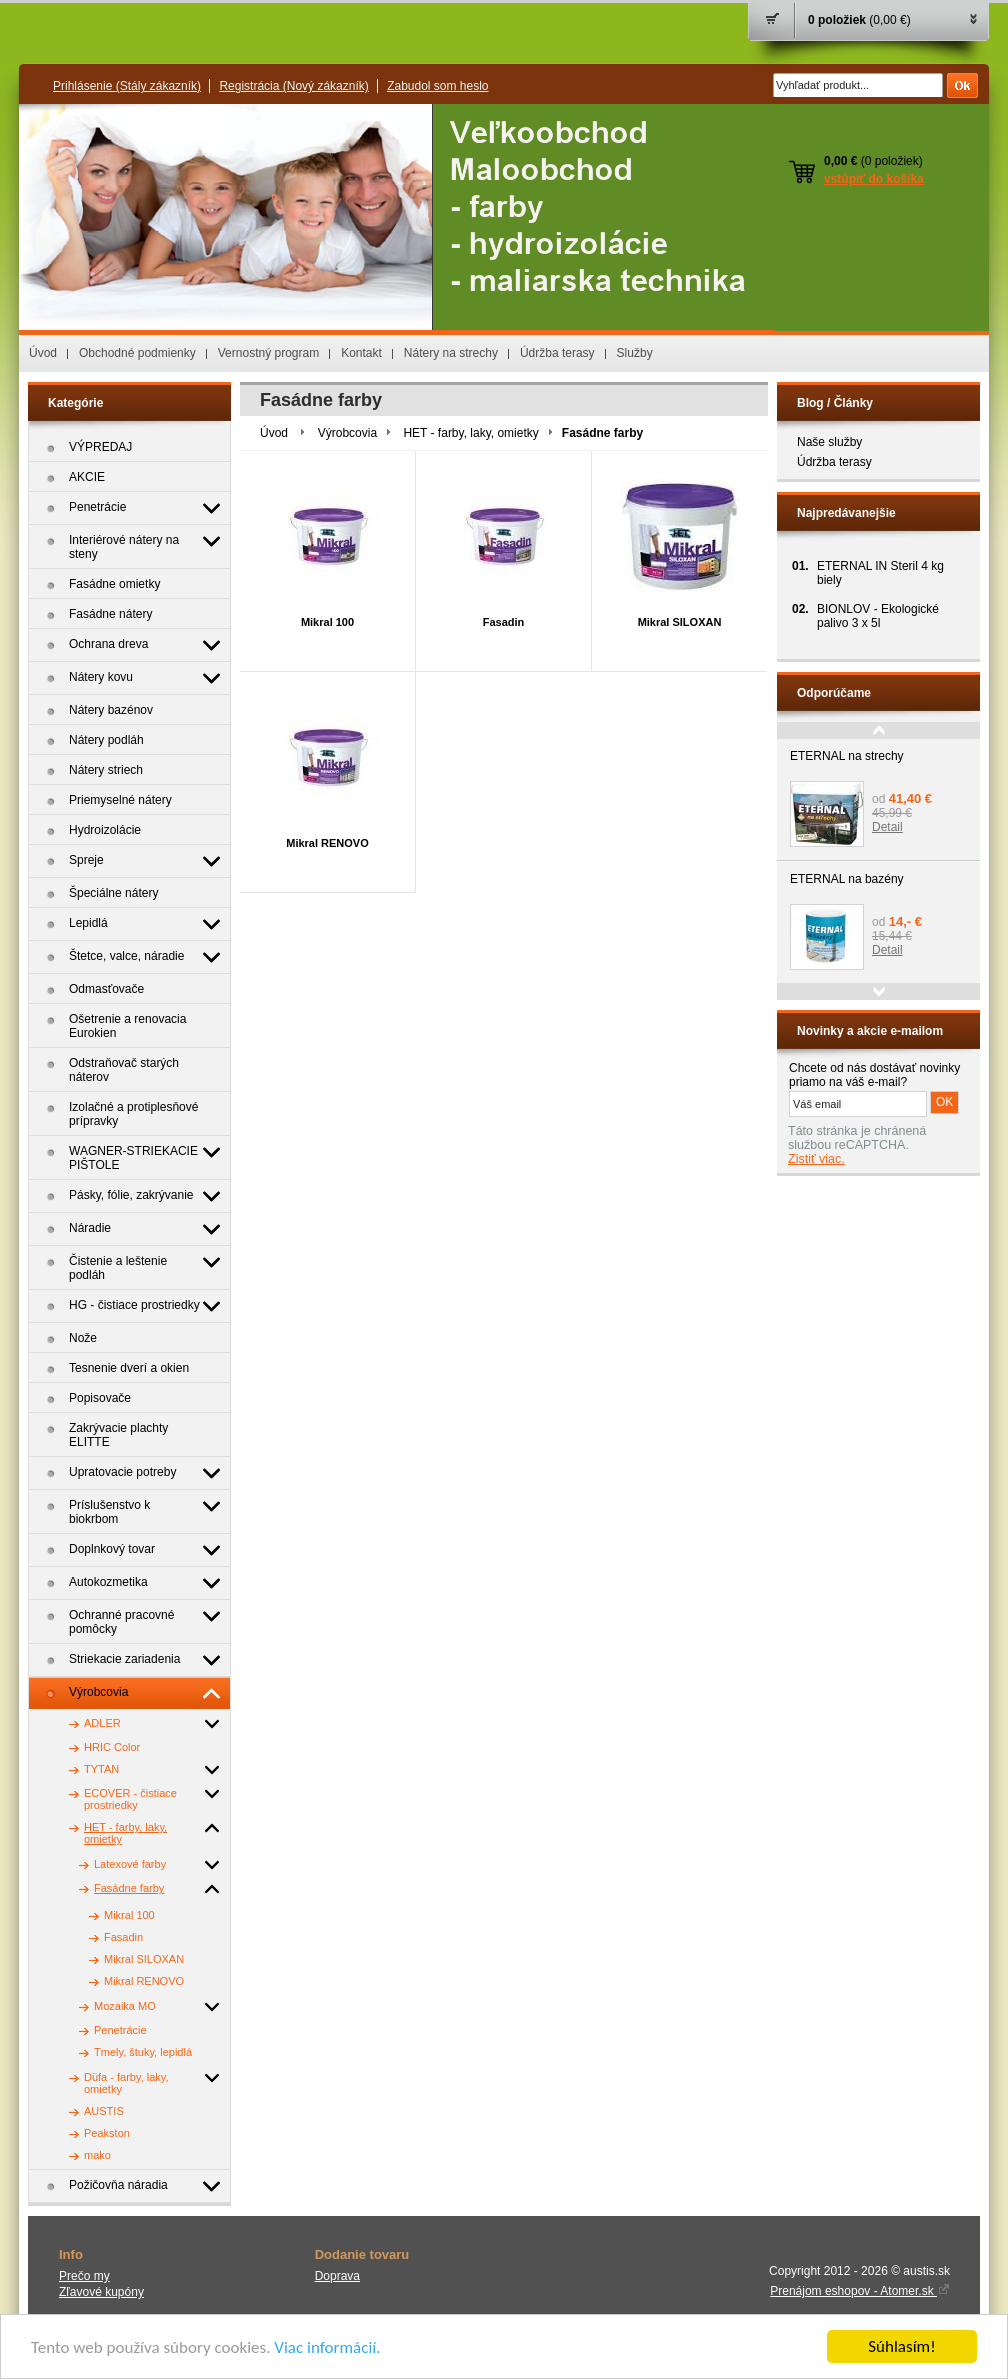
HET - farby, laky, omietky (470, 433)
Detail (887, 827)
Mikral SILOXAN (680, 622)
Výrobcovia (347, 433)
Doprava (337, 2276)
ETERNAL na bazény (847, 879)
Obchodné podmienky (137, 353)
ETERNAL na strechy (847, 756)
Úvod (43, 353)
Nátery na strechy (451, 353)
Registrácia (293, 86)
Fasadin (504, 622)
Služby (635, 353)
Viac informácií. (327, 2349)
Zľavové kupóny (101, 2292)
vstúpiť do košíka (874, 179)
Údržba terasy (557, 353)
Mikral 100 (327, 622)
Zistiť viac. (816, 1159)
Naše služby (829, 442)
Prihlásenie (127, 86)
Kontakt (361, 353)
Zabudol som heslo (437, 86)
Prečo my (84, 2276)
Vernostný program (268, 353)
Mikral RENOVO (327, 843)
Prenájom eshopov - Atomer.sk (860, 2291)
